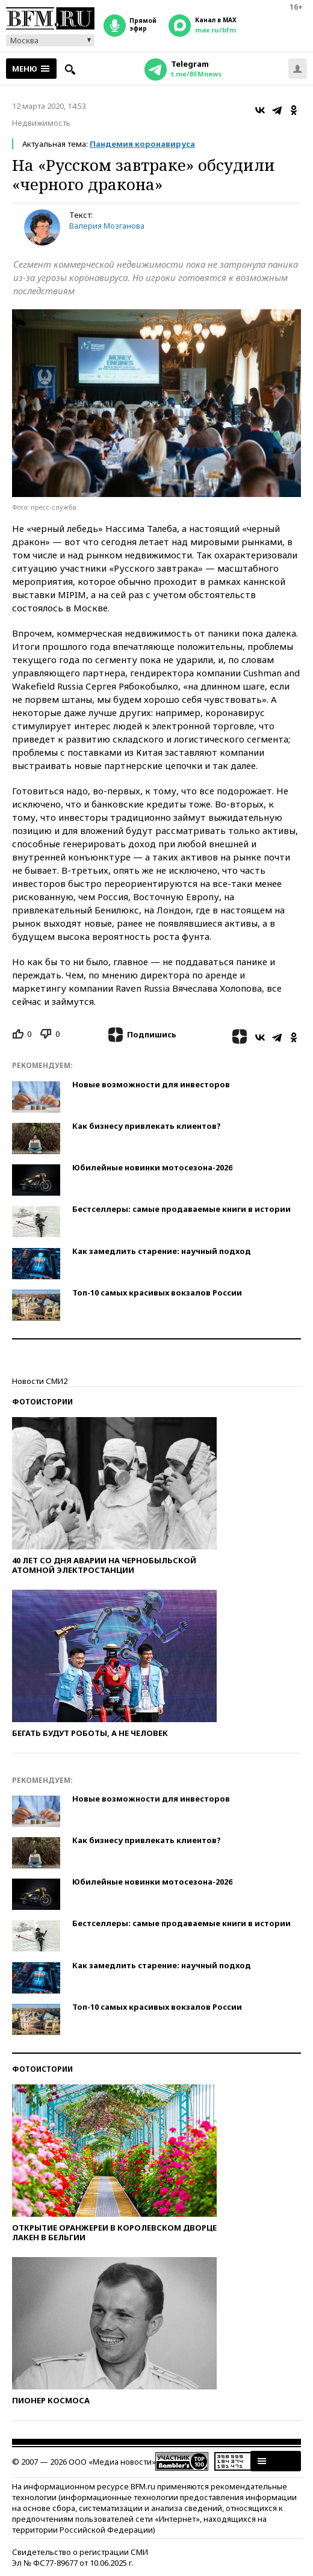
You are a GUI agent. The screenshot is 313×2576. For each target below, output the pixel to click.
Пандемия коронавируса (142, 143)
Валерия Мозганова (106, 225)
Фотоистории (42, 1402)
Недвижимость (41, 123)
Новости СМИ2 (39, 1381)
